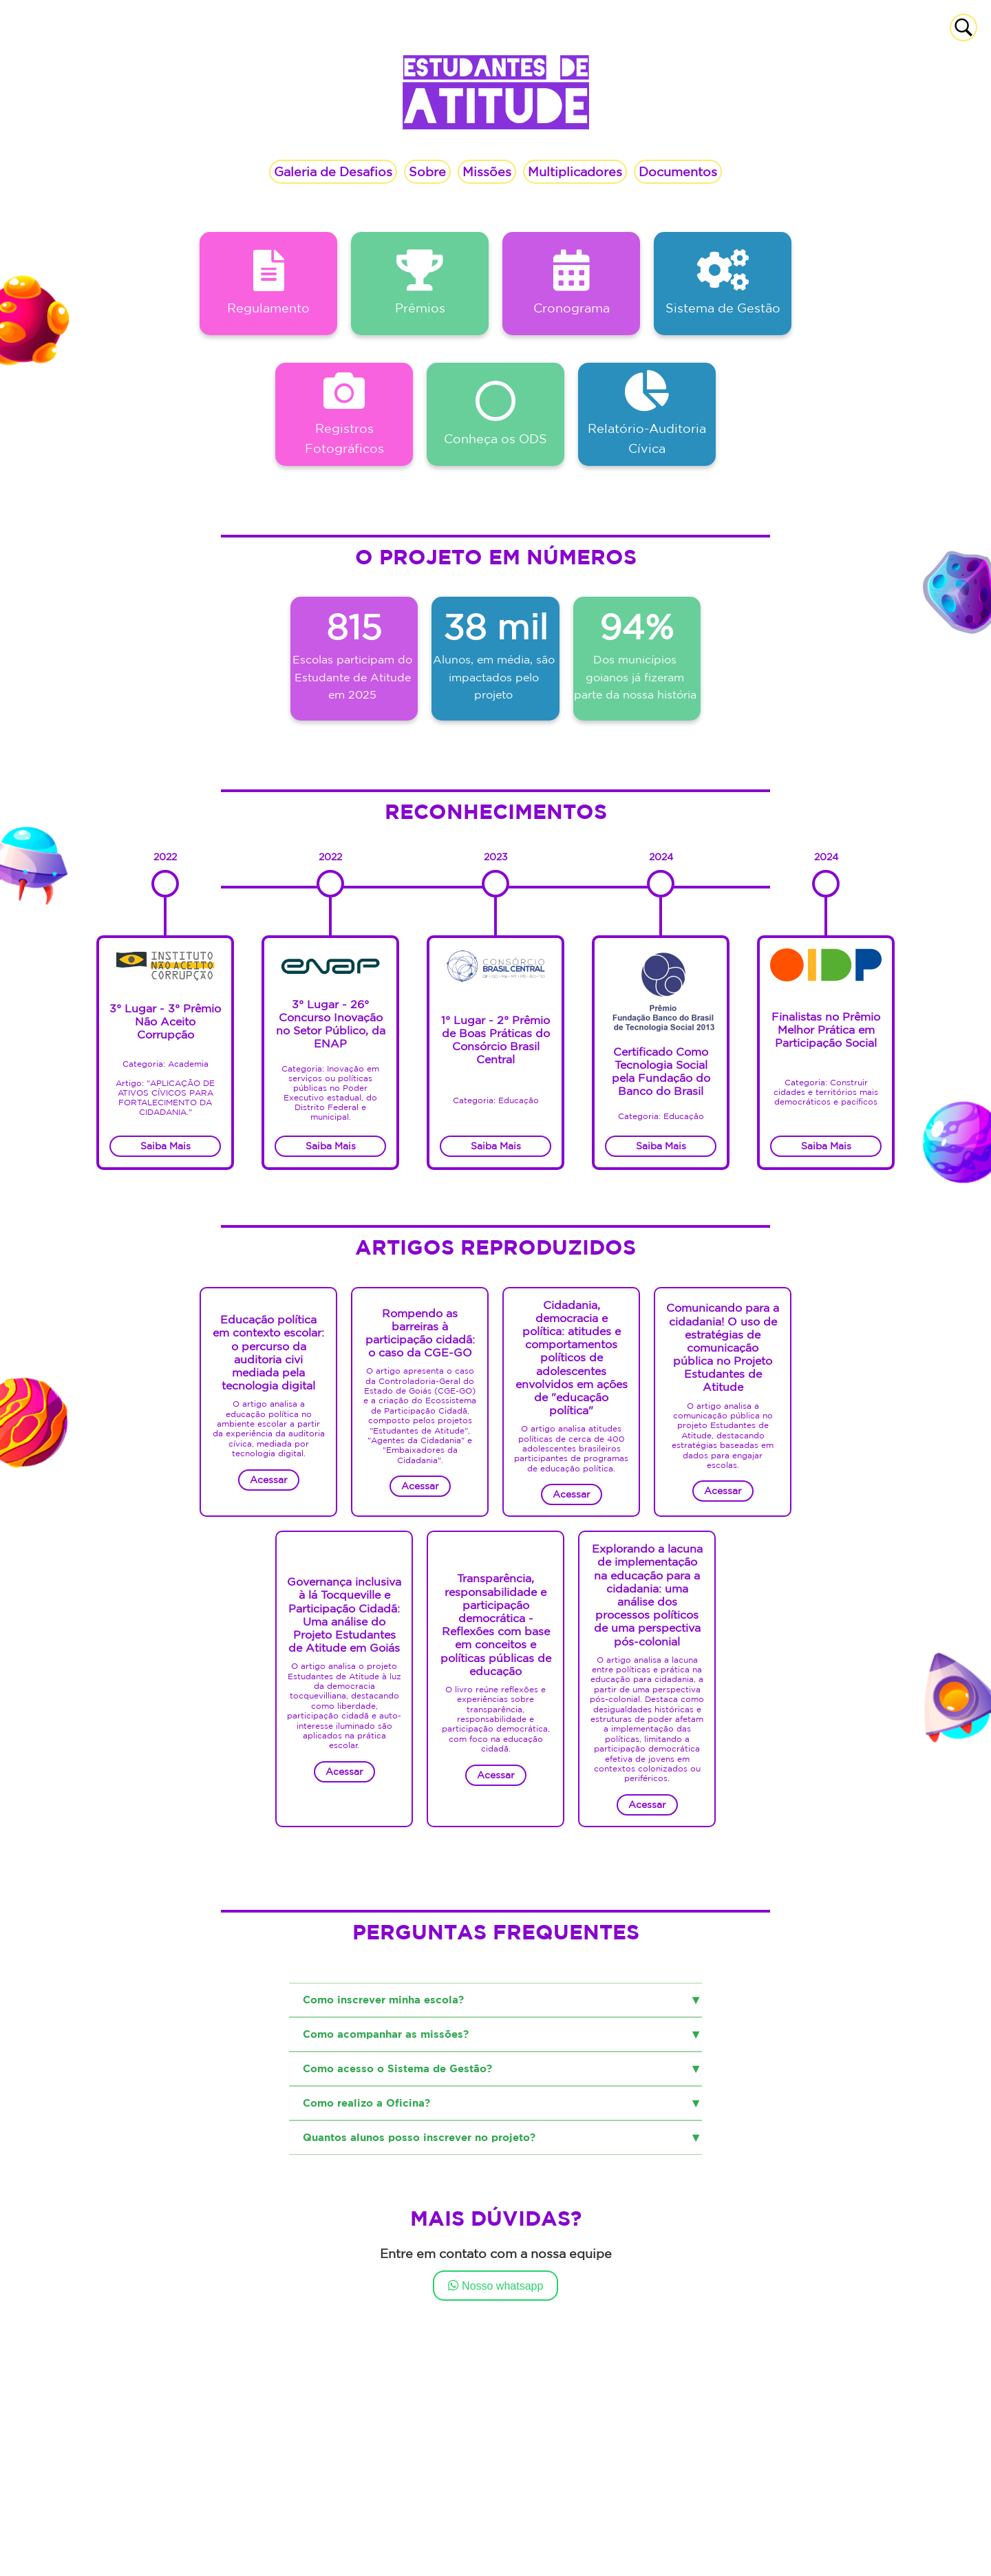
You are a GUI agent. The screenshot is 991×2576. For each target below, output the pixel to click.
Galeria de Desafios (333, 171)
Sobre (427, 171)
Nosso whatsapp (496, 2285)
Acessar (269, 1479)
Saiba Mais (331, 1145)
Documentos (678, 171)
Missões (486, 171)
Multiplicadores (575, 171)
